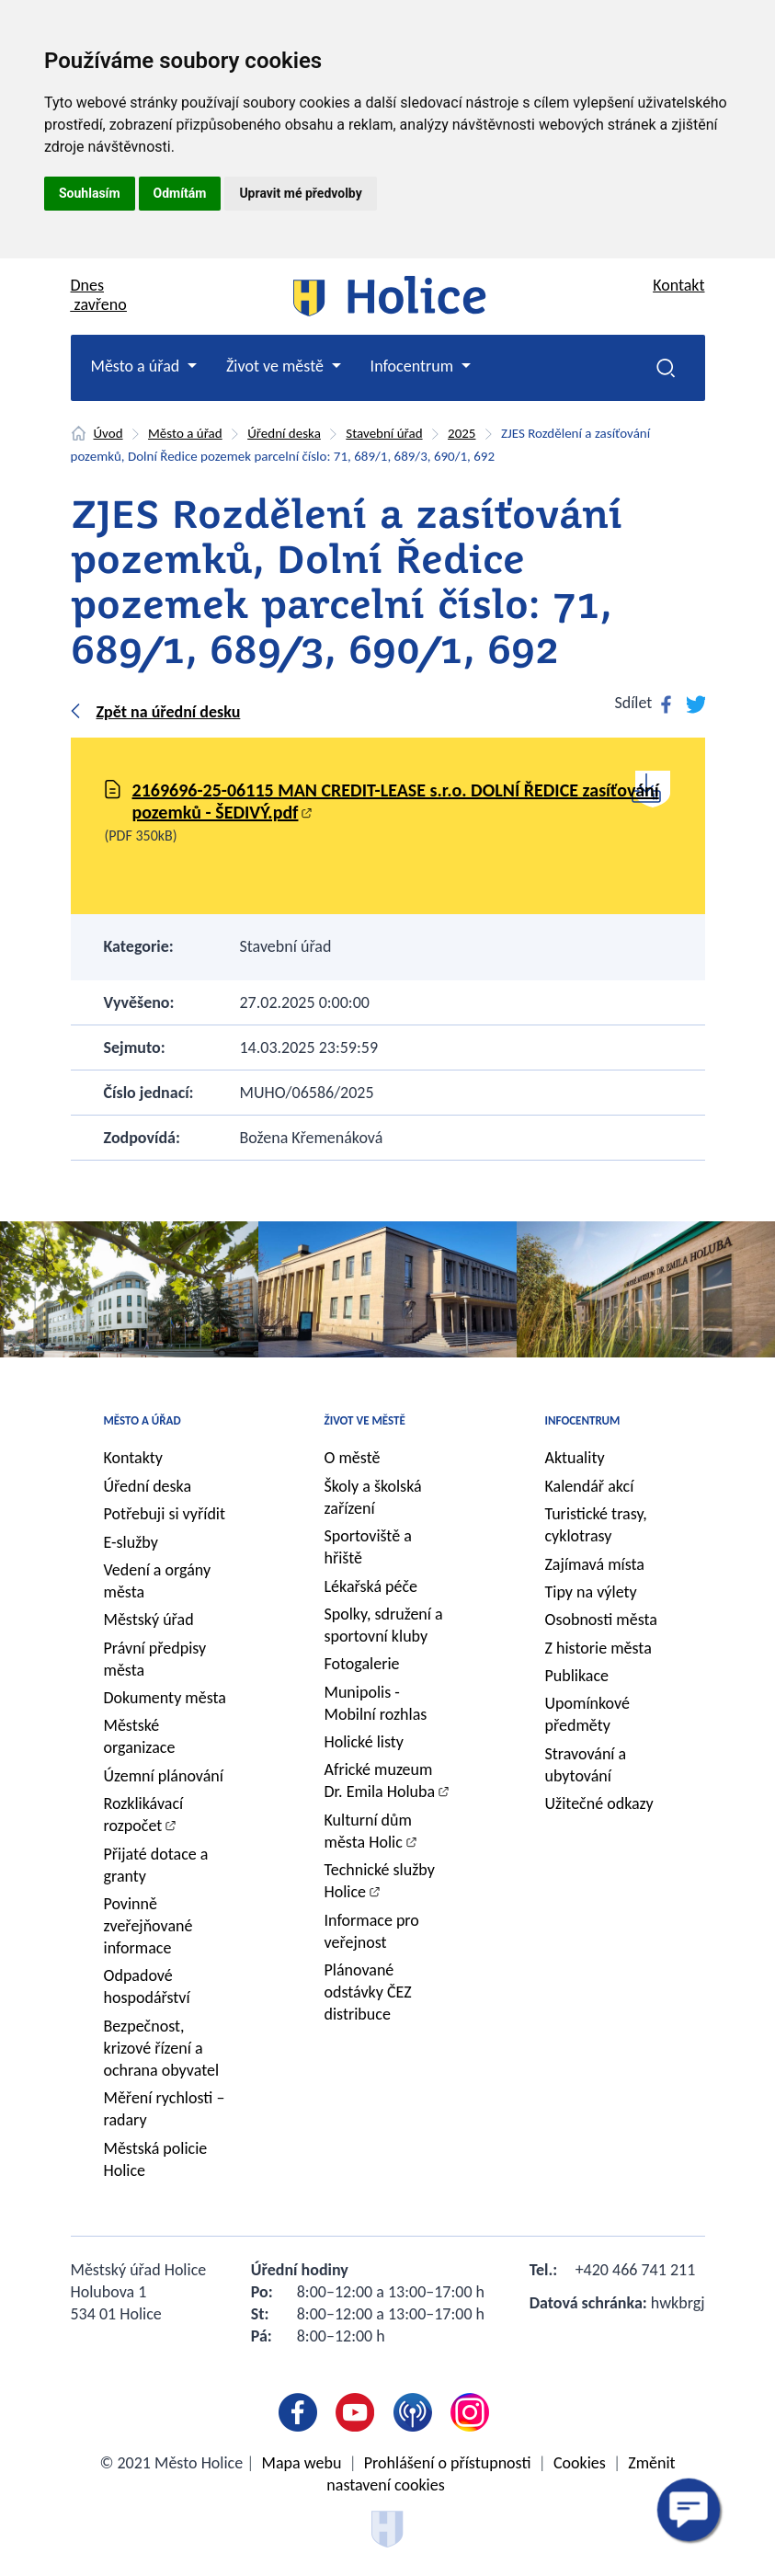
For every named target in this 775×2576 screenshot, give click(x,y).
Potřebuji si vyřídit (165, 1514)
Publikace (577, 1676)
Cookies (579, 2463)
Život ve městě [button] (276, 366)
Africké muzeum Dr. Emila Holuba (380, 1780)
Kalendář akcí (589, 1486)
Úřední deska (284, 433)
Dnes (99, 295)
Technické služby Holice (380, 1881)
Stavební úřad (384, 433)
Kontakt (678, 285)
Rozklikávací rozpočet (144, 1814)
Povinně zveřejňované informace (148, 1926)
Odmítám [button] (180, 193)
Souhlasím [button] (89, 193)
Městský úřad (149, 1619)
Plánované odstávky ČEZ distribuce (368, 1992)
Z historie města (598, 1648)
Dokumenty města (165, 1698)
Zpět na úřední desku (169, 712)
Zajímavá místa (594, 1564)
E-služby (131, 1542)
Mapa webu (302, 2463)
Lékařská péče (371, 1586)
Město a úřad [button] (137, 366)
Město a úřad (185, 433)
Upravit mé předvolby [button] (300, 193)
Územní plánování (163, 1776)
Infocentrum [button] (414, 366)
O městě (353, 1458)
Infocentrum (583, 1420)
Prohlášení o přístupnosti (447, 2463)
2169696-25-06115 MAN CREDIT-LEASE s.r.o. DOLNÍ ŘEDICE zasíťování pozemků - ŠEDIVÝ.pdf (395, 801)
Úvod (108, 433)
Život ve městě (365, 1420)
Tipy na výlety (591, 1592)
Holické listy (364, 1742)
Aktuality (575, 1458)
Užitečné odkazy (599, 1803)
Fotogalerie (362, 1664)
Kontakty (134, 1458)
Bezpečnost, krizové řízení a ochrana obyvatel (162, 2048)
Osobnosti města (601, 1619)
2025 (461, 433)
